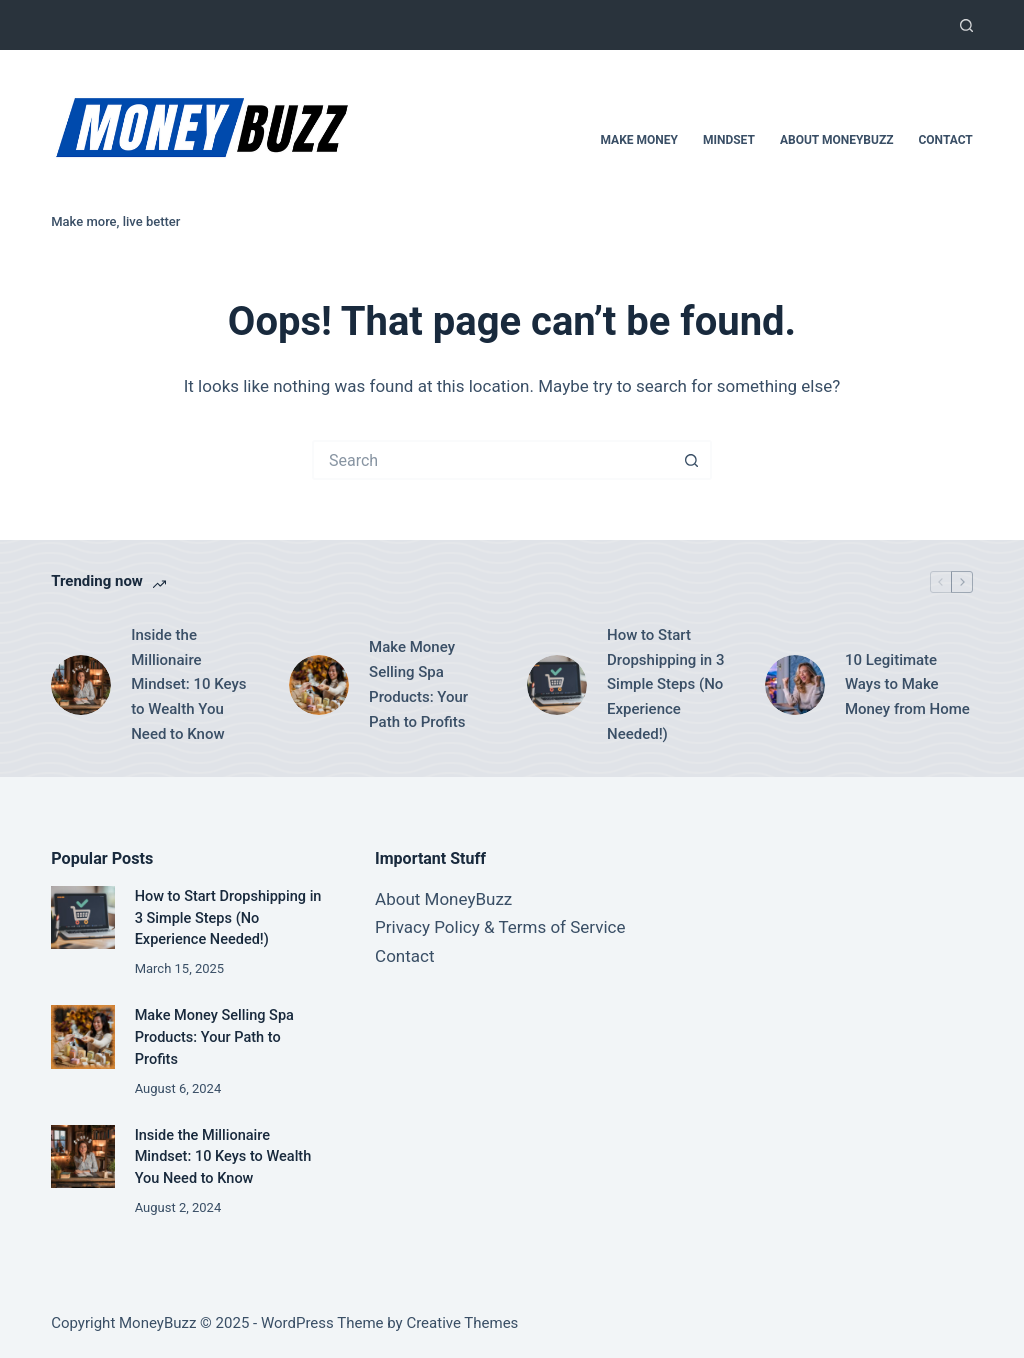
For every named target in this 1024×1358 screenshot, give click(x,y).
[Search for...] (492, 460)
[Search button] (692, 460)
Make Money (638, 140)
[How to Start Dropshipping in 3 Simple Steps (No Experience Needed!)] (557, 685)
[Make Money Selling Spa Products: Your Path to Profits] (319, 685)
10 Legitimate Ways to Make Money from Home (907, 685)
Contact (945, 140)
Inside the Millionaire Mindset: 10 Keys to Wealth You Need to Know (188, 684)
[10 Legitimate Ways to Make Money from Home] (795, 685)
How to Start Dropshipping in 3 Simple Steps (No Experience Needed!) (665, 684)
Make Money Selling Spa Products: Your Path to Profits (418, 684)
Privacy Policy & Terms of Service (500, 927)
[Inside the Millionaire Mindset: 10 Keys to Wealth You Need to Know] (81, 685)
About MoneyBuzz (837, 140)
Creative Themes (462, 1323)
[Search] (966, 25)
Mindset (729, 140)
